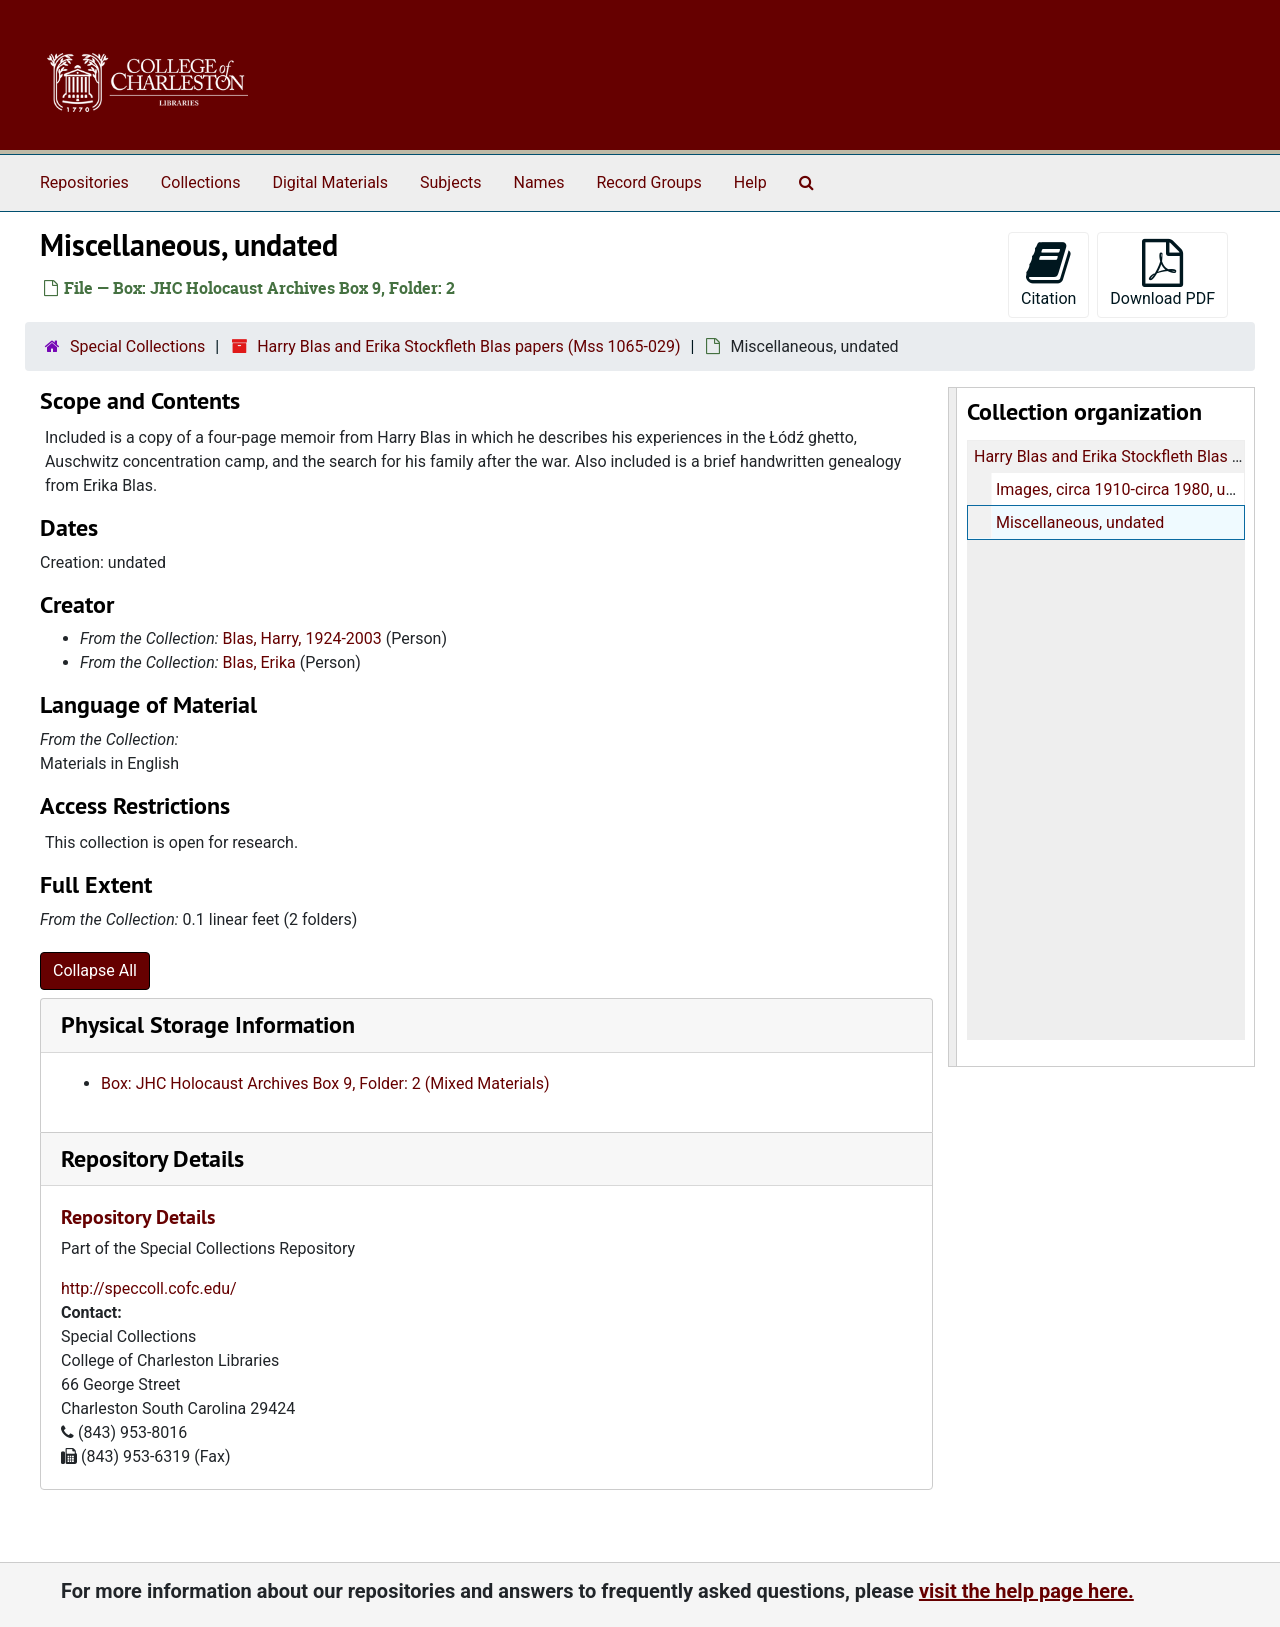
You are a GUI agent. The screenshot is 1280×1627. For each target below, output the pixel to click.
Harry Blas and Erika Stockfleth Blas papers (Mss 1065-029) (468, 346)
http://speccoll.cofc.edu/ (149, 1288)
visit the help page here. (1026, 1591)
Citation (1048, 273)
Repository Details (152, 1158)
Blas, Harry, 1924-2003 (302, 638)
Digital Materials (330, 182)
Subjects (450, 182)
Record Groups (648, 182)
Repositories (84, 182)
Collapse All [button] (95, 970)
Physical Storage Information (208, 1024)
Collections (201, 182)
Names (539, 182)
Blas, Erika (259, 662)
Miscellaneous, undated (1079, 522)
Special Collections (137, 346)
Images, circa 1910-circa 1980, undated (1134, 489)
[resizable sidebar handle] (953, 727)
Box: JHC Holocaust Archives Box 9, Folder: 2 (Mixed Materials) (325, 1083)
